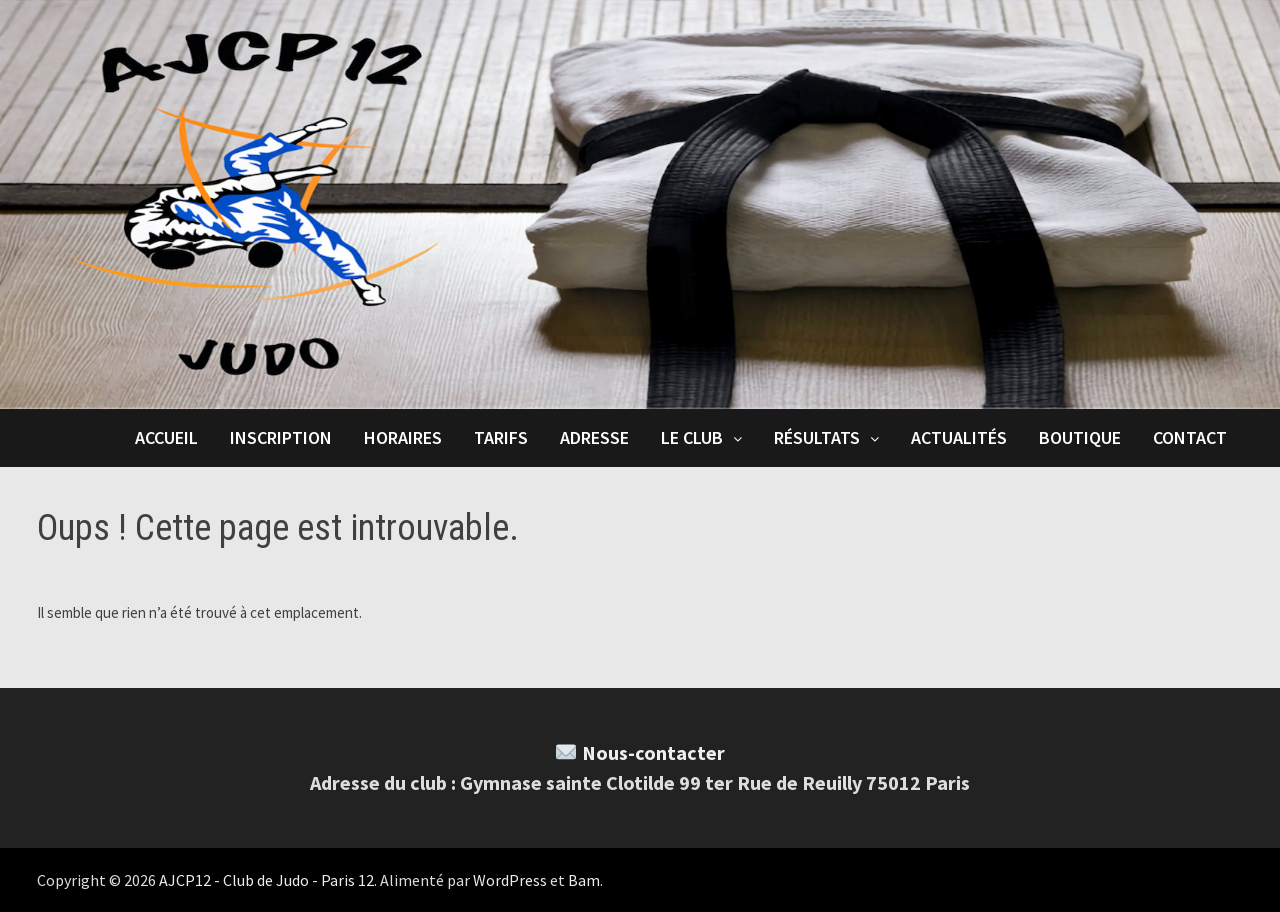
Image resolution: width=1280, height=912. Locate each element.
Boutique (1080, 437)
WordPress (510, 880)
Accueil (166, 437)
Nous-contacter (653, 752)
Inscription (281, 437)
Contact (1190, 437)
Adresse (594, 437)
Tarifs (501, 437)
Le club (692, 437)
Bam (584, 880)
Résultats (817, 437)
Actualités (959, 437)
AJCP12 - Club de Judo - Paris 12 (266, 880)
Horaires (403, 437)
